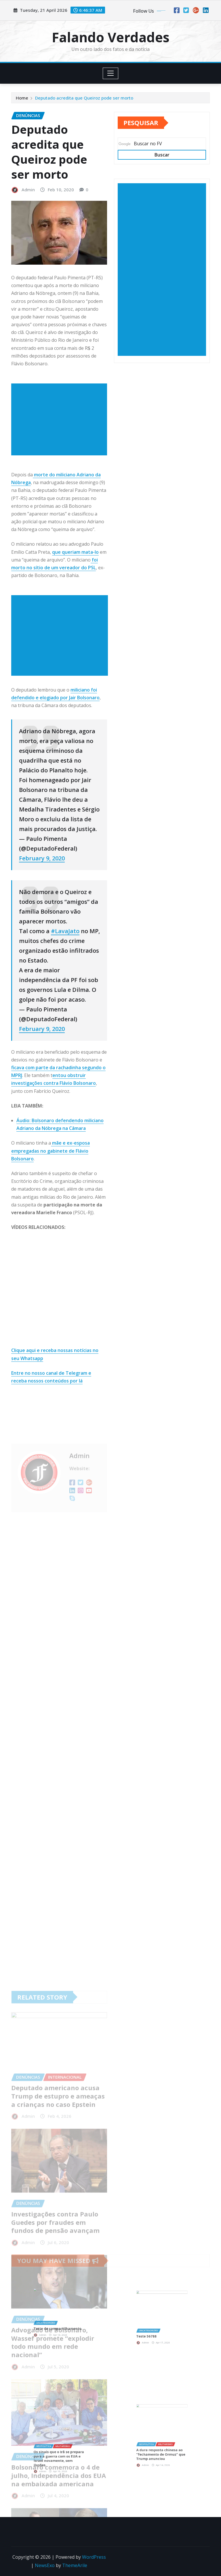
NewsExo (45, 2565)
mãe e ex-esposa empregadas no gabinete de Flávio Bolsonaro (50, 1151)
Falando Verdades (110, 37)
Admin (28, 189)
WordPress (94, 2557)
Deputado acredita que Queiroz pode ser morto (84, 98)
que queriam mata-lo (75, 552)
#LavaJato (65, 931)
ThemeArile (74, 2565)
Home (22, 98)
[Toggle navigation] (111, 73)
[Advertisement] (61, 419)
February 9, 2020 (42, 858)
